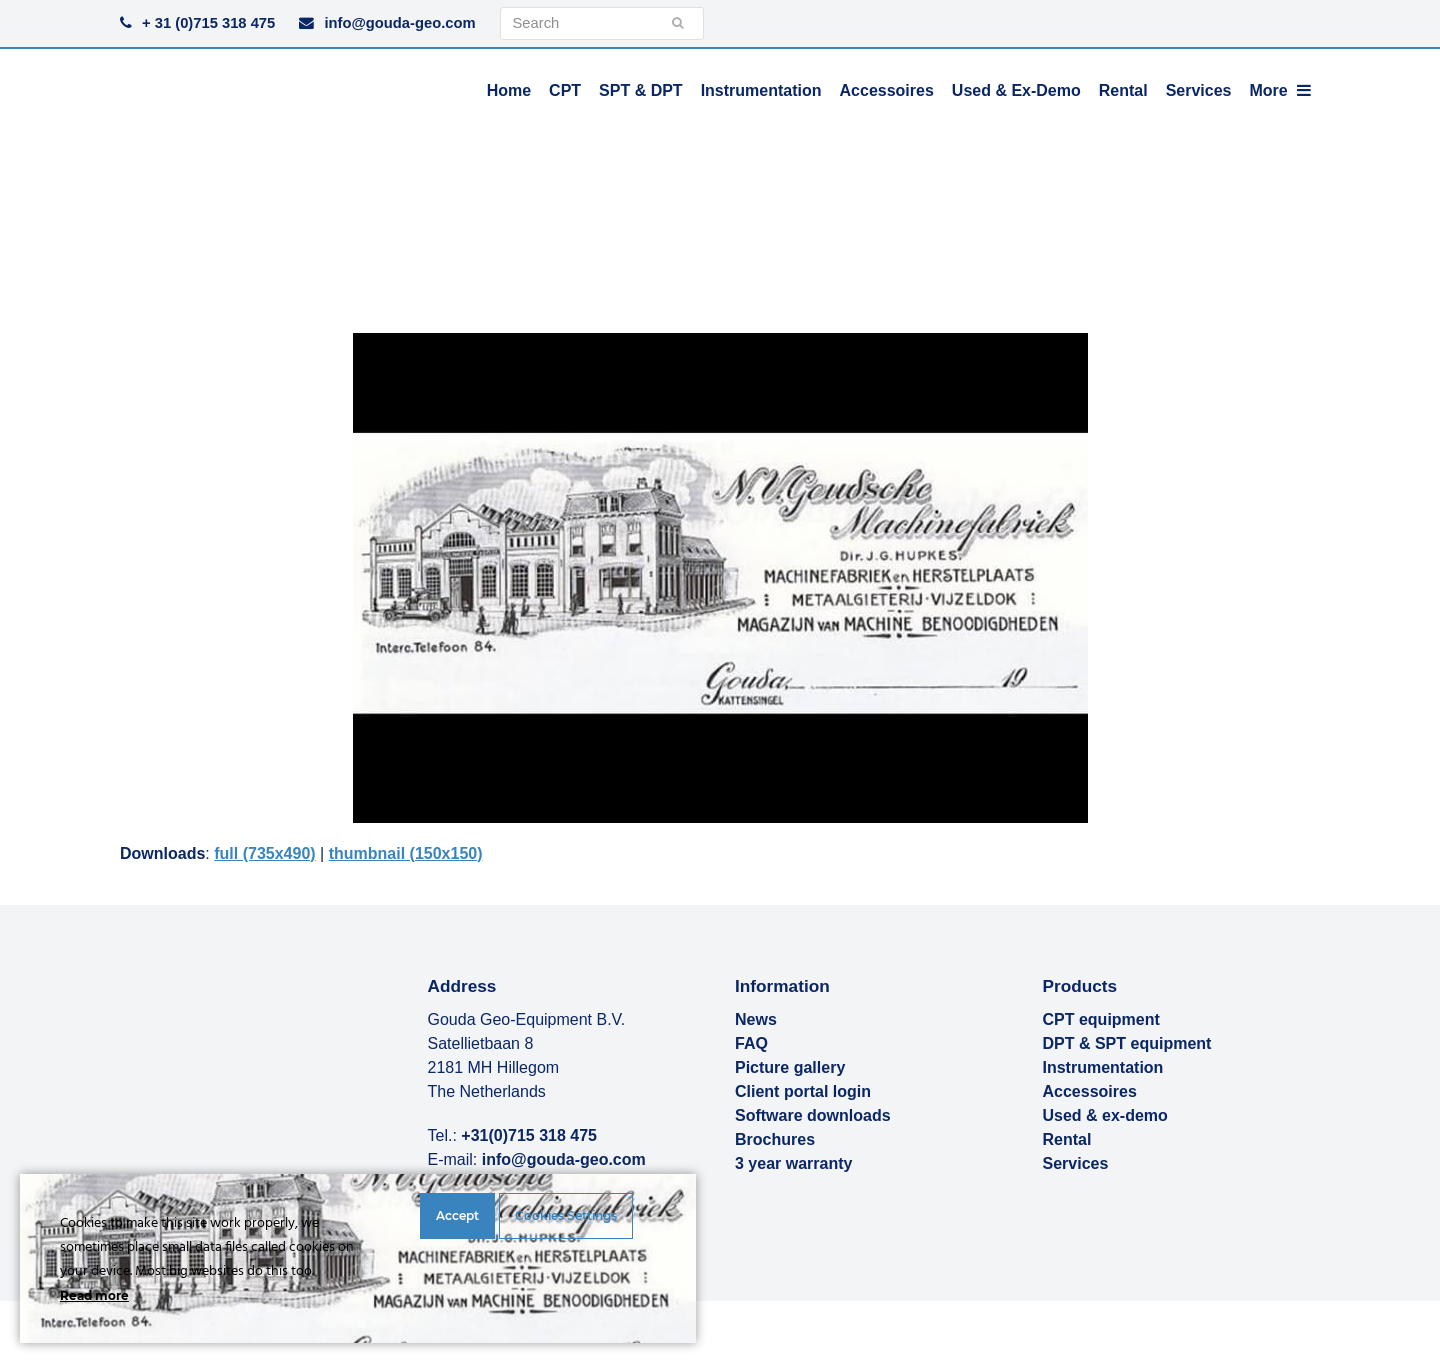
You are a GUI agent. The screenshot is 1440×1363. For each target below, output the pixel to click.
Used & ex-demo (1105, 1115)
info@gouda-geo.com (399, 23)
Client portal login (803, 1091)
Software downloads (813, 1115)
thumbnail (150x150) (406, 853)
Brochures (775, 1139)
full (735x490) (264, 853)
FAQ (751, 1043)
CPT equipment (1101, 1019)
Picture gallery (790, 1067)
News (756, 1019)
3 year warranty (793, 1163)
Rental (1067, 1139)
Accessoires (1090, 1091)
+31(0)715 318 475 (529, 1135)
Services (1076, 1163)
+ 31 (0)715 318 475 (208, 23)
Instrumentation (1103, 1067)
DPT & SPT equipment (1127, 1043)
